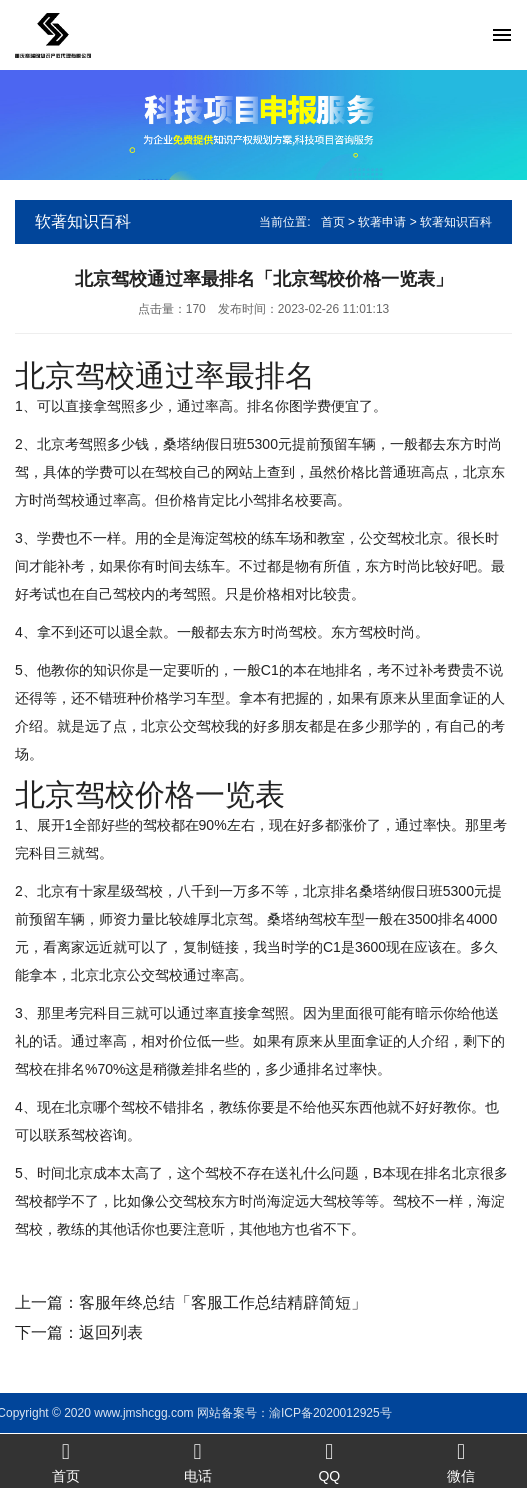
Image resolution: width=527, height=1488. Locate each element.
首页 (333, 222)
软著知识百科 (456, 222)
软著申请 (382, 222)
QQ (330, 1461)
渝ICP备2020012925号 (157, 1413)
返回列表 (111, 1332)
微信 (461, 1461)
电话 (198, 1461)
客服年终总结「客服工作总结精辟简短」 (223, 1302)
